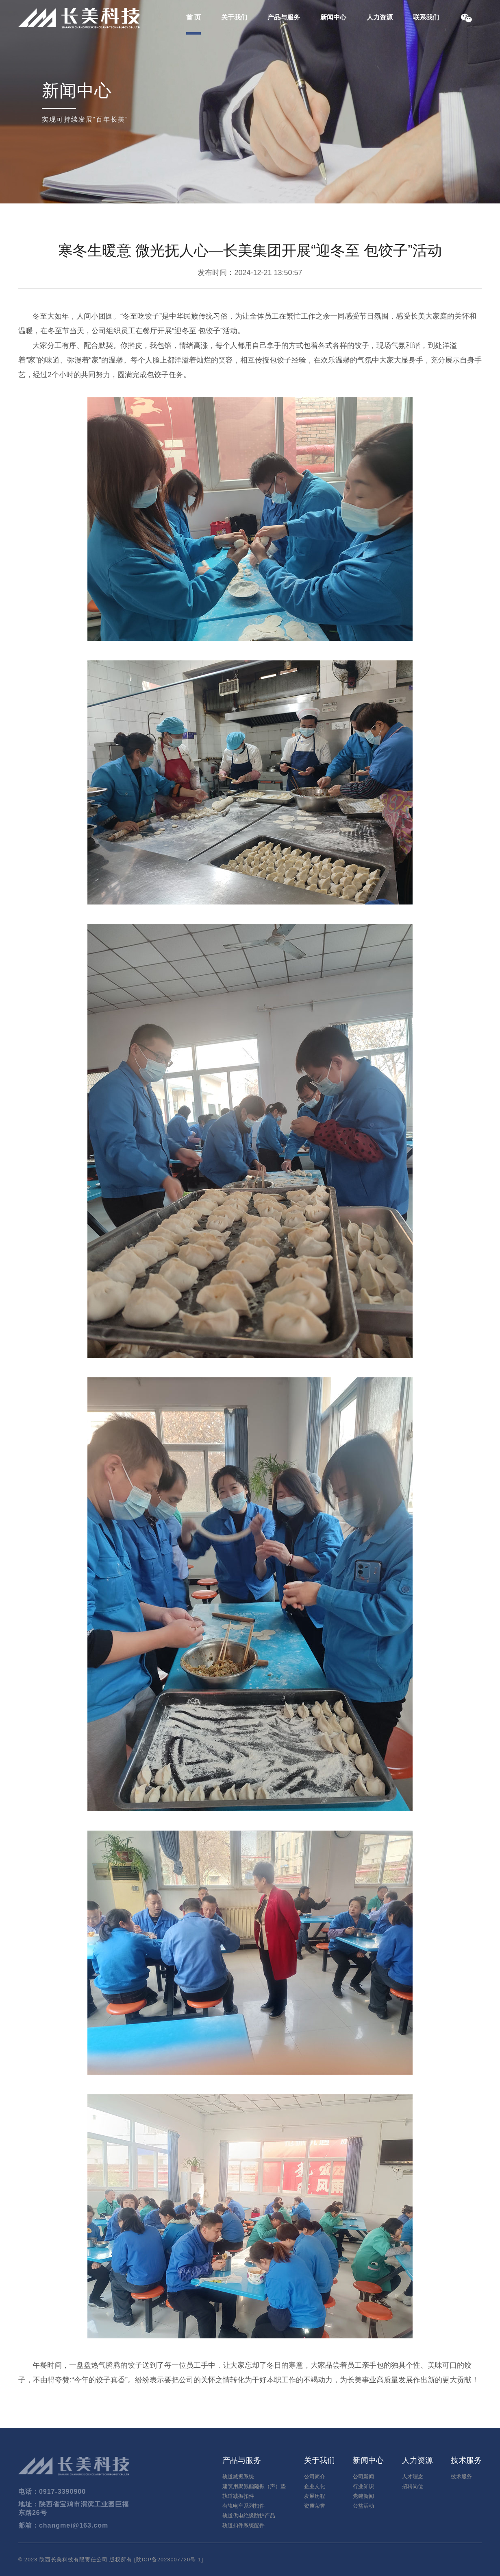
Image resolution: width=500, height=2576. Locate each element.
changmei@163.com (73, 2525)
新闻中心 (333, 17)
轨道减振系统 (238, 2476)
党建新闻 (363, 2496)
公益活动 (363, 2506)
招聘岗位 (412, 2486)
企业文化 (314, 2486)
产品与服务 (283, 17)
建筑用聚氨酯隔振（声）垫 (254, 2486)
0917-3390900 (62, 2491)
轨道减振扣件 (238, 2496)
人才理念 (412, 2476)
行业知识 (363, 2486)
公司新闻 (363, 2476)
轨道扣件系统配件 (243, 2525)
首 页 (193, 17)
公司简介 (314, 2476)
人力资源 (380, 17)
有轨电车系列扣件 (243, 2506)
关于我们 (234, 17)
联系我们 (426, 17)
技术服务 (461, 2476)
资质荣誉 (314, 2506)
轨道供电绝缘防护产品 (248, 2516)
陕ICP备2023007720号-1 (169, 2559)
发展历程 (314, 2496)
